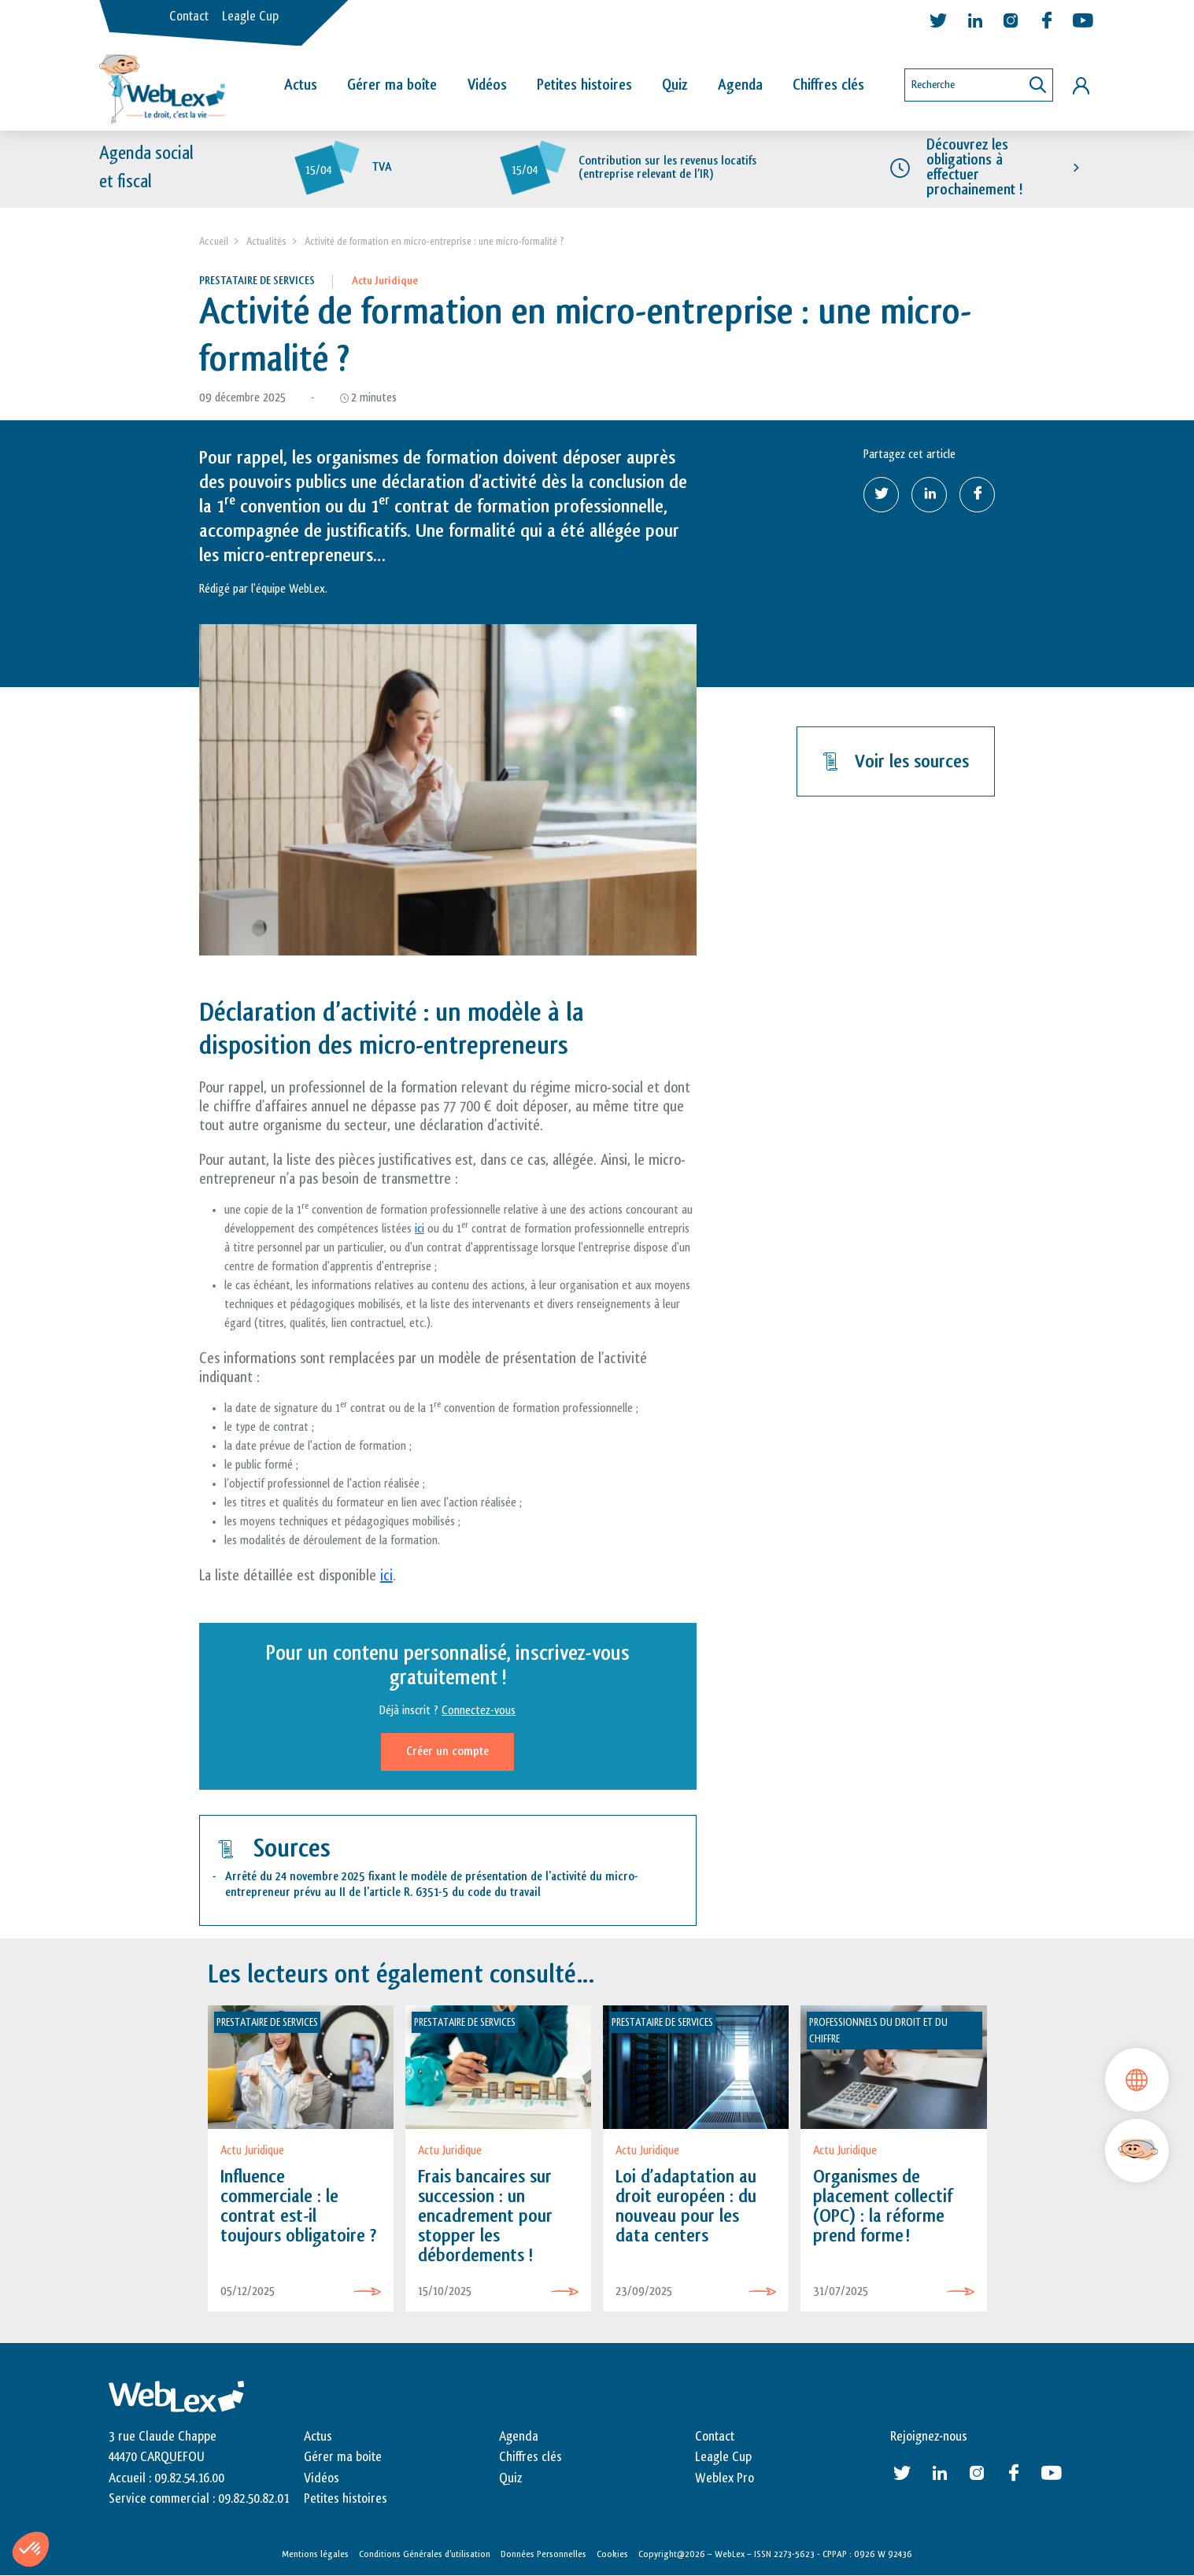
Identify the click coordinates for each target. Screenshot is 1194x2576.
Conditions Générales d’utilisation (424, 2554)
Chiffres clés (828, 85)
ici (419, 1229)
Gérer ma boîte (392, 85)
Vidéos (487, 85)
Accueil (213, 241)
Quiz (674, 85)
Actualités (266, 241)
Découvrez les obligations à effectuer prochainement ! (974, 168)
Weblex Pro (724, 2478)
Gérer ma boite (343, 2457)
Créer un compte (447, 1751)
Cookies (612, 2554)
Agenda (740, 85)
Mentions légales (315, 2554)
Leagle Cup (250, 16)
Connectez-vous (479, 1711)
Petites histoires (584, 85)
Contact (189, 16)
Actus (300, 85)
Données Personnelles (543, 2554)
